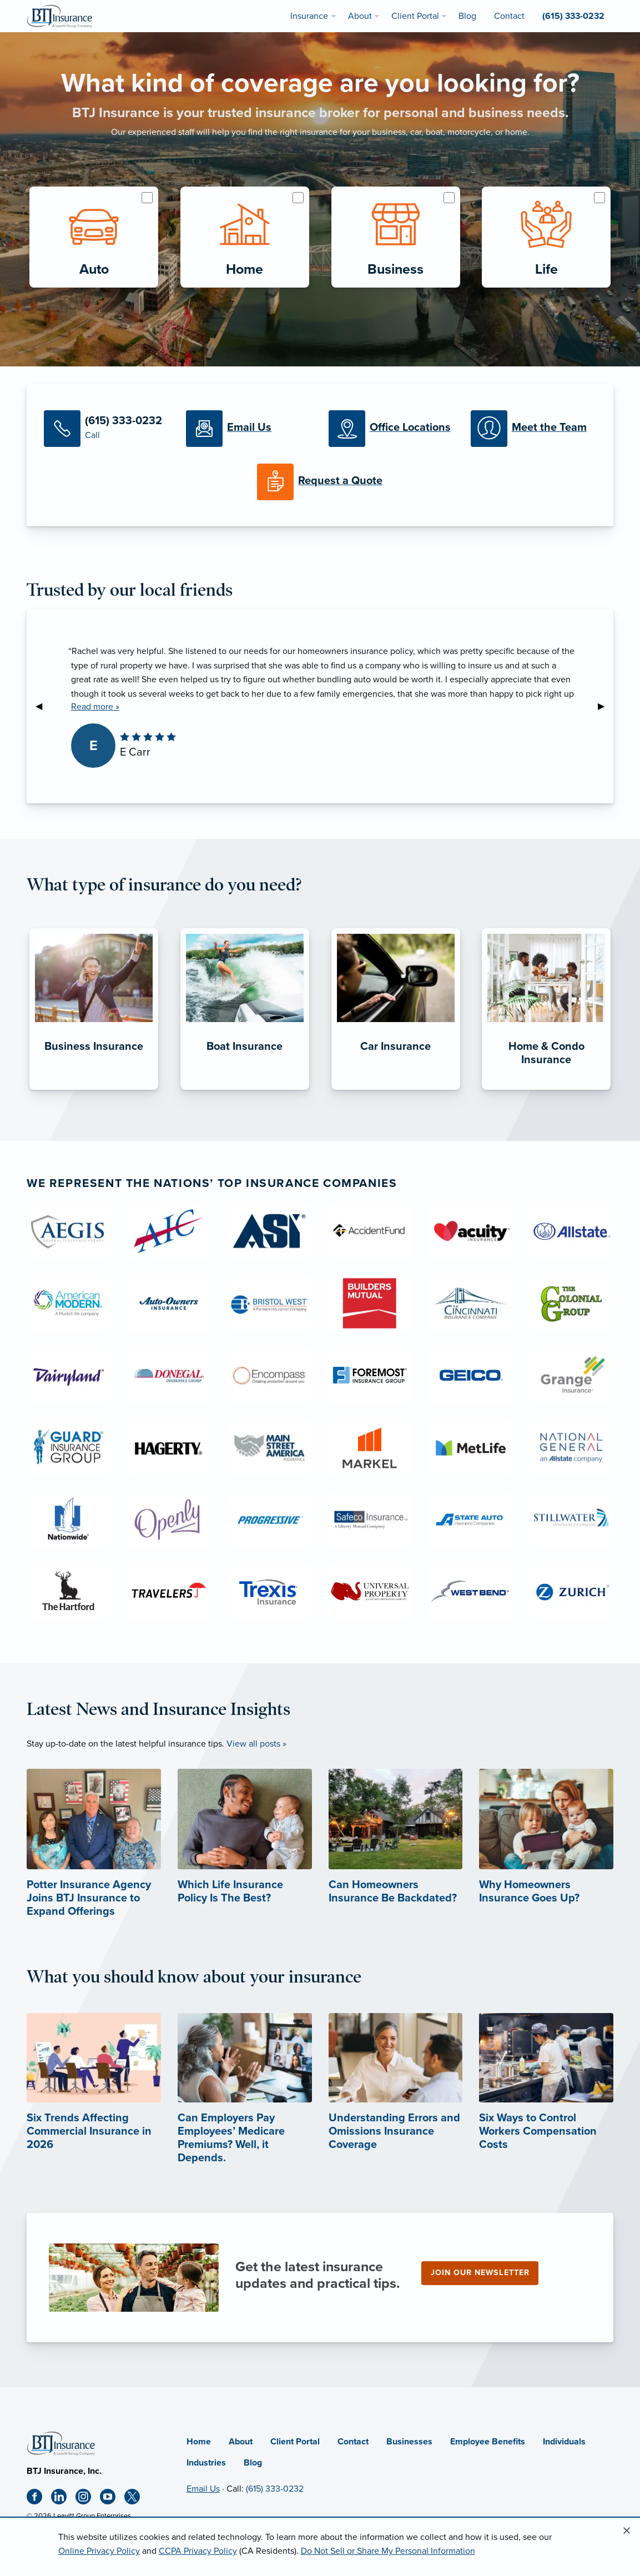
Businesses (409, 2441)
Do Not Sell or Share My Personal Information (388, 2551)
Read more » (95, 706)
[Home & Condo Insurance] (546, 1089)
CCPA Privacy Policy (198, 2551)
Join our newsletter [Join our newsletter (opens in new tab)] (480, 2272)
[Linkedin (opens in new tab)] (63, 2498)
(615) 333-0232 (275, 2488)
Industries (206, 2462)
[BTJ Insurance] (59, 15)
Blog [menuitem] (467, 16)
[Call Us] (106, 428)
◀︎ (43, 706)
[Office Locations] (391, 428)
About (241, 2441)
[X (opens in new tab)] (136, 2498)
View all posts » (256, 1743)
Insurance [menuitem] (309, 16)
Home (199, 2441)
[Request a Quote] (319, 482)
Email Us (203, 2488)
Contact (353, 2441)
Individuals (564, 2441)
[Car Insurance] (396, 1089)
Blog (253, 2462)
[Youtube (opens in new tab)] (112, 2498)
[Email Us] (248, 428)
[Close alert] (626, 2531)
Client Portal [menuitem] (415, 16)
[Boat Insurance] (245, 1089)
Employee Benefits (487, 2441)
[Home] (61, 2442)
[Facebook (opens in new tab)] (39, 2498)
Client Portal (295, 2441)
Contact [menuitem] (509, 16)
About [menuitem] (360, 16)
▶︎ (605, 706)
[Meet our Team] (533, 428)
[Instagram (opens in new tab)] (87, 2498)
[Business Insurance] (94, 1089)
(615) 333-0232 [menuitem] (573, 16)
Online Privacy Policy (99, 2551)
